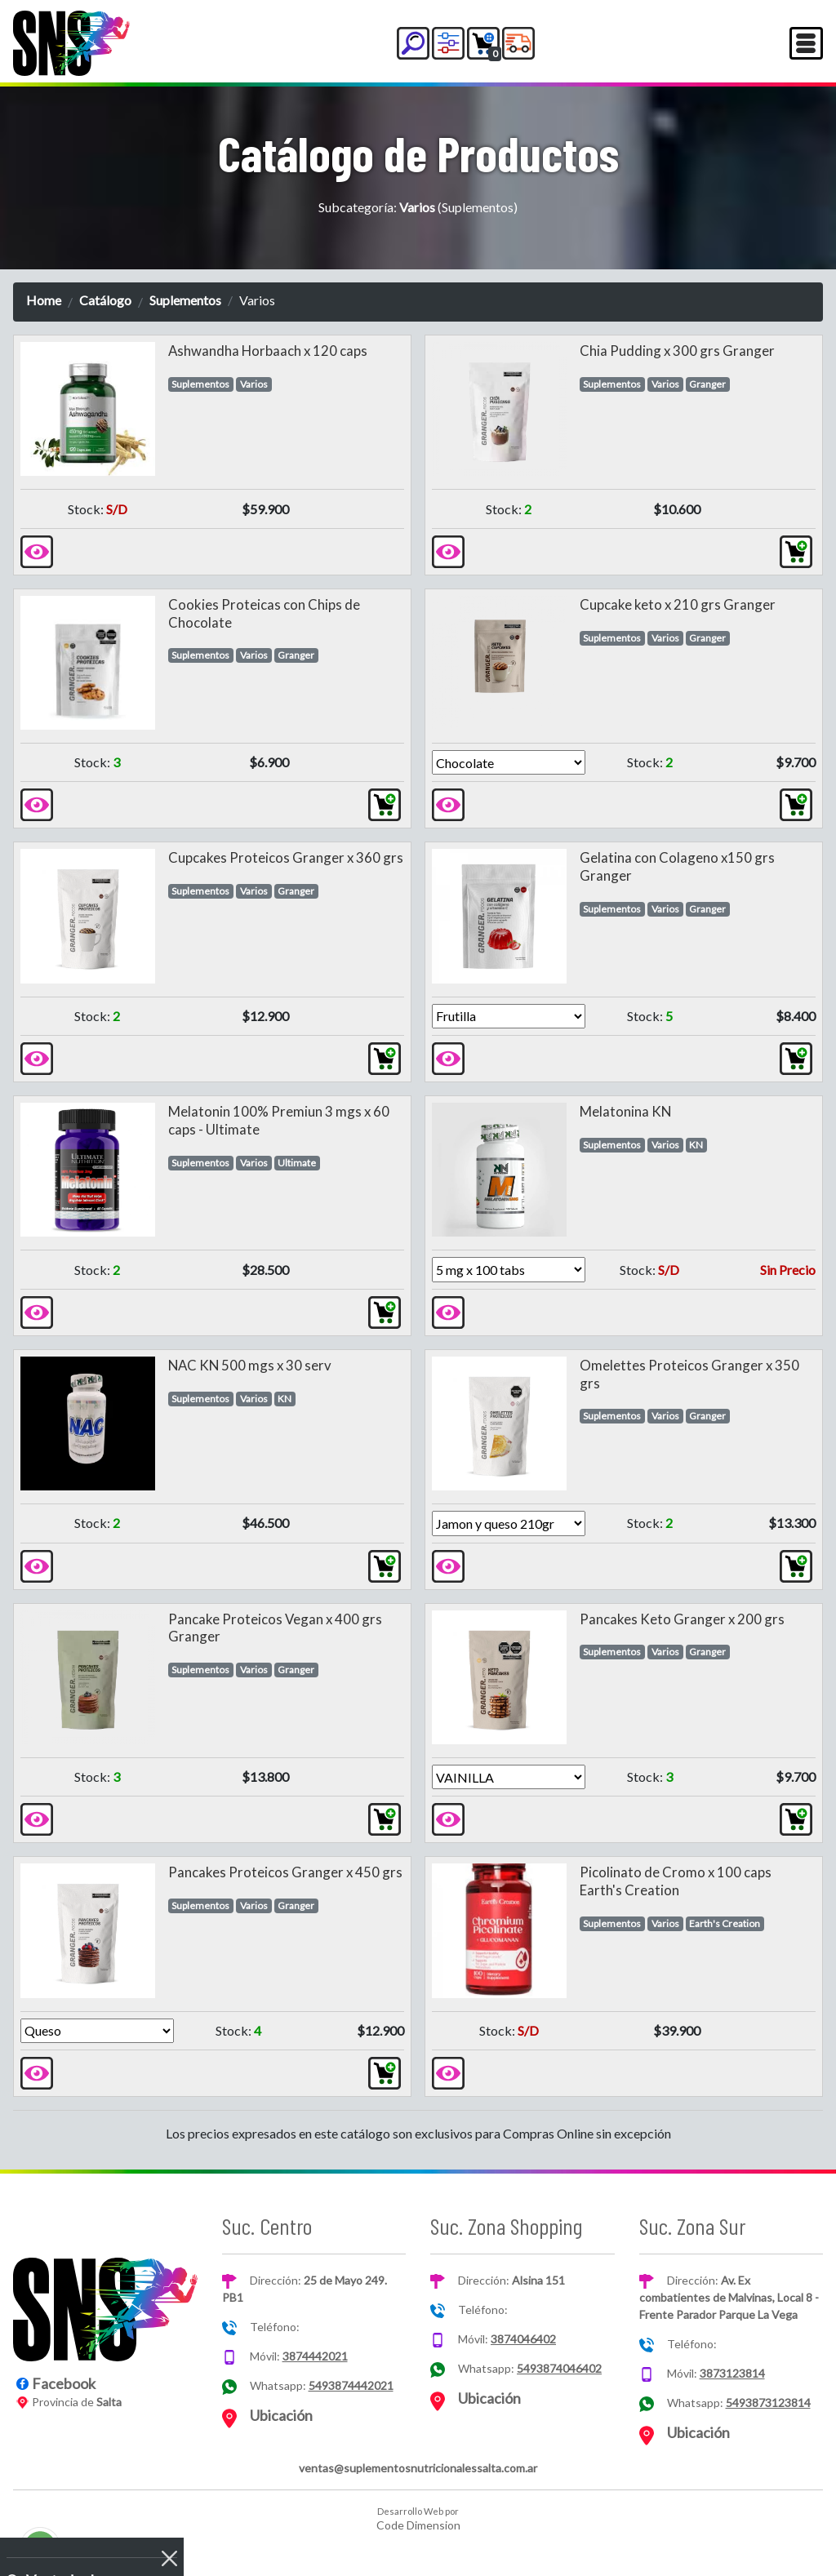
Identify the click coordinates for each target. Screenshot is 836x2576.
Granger (707, 384)
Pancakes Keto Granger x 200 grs (682, 1619)
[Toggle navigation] (806, 43)
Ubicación (281, 2415)
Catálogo (105, 300)
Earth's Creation (724, 1923)
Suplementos (185, 300)
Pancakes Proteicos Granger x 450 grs (285, 1872)
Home (43, 300)
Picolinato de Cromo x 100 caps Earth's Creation (676, 1881)
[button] (413, 43)
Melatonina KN (625, 1111)
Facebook (64, 2383)
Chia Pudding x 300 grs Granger (677, 350)
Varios (254, 384)
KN (696, 1145)
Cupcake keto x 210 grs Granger (678, 604)
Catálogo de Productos (418, 152)
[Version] (508, 762)
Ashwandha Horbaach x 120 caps (267, 350)
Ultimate (297, 1163)
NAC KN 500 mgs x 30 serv (249, 1365)
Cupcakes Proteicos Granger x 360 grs (285, 857)
